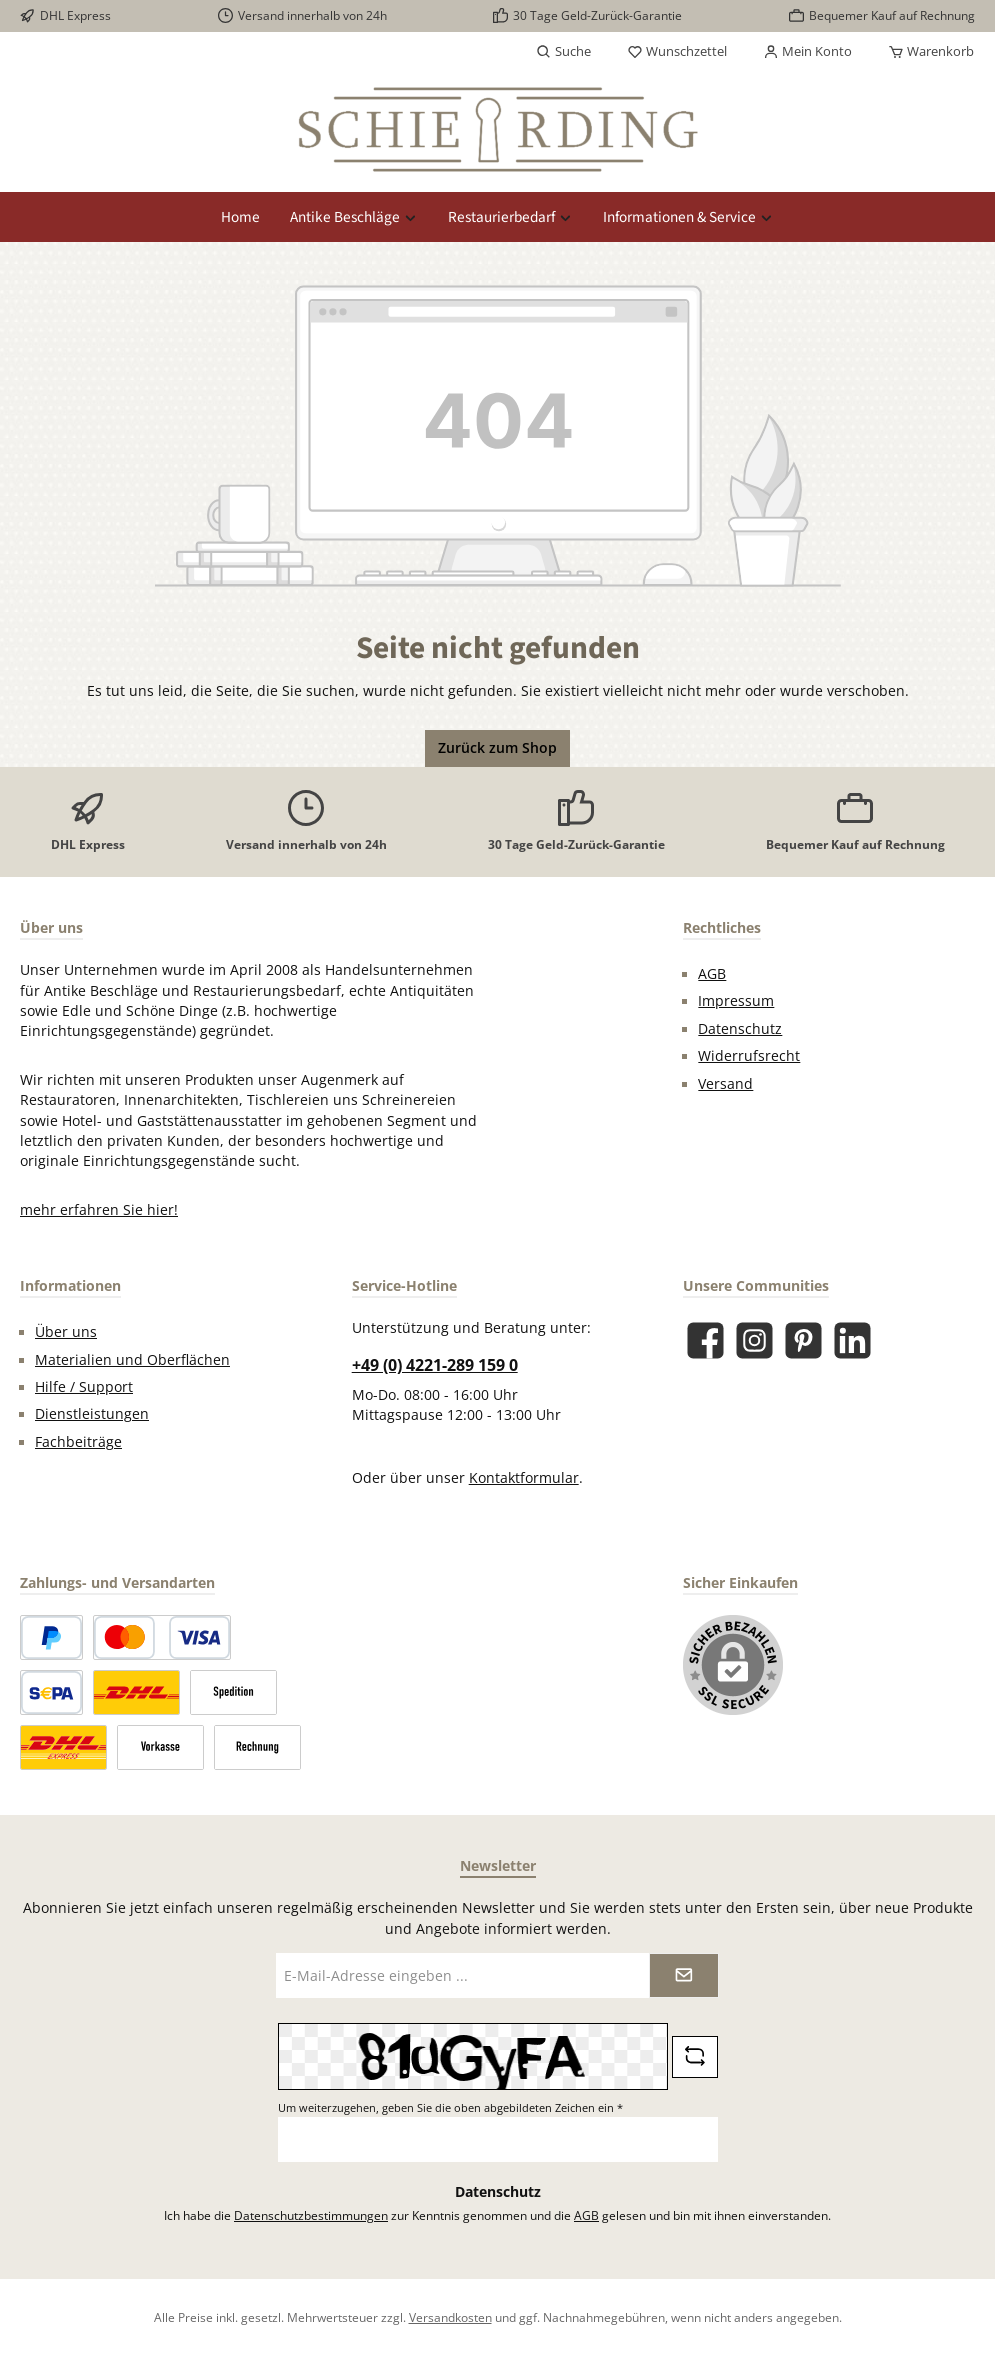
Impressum (736, 1001)
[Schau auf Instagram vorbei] (754, 1340)
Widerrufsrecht (749, 1056)
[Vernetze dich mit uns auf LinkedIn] (852, 1340)
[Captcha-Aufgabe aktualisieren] (695, 2057)
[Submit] (684, 1975)
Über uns (66, 1332)
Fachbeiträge (78, 1442)
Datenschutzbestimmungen (311, 2215)
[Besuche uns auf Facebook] (705, 1340)
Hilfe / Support (84, 1387)
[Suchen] (563, 52)
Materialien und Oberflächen (132, 1360)
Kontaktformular (524, 1478)
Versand (725, 1084)
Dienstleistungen (92, 1414)
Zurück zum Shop (497, 748)
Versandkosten (450, 2317)
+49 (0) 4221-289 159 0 (435, 1365)
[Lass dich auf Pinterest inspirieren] (803, 1340)
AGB (712, 974)
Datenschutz (740, 1029)
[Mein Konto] (807, 52)
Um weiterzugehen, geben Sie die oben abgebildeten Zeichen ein (450, 2107)
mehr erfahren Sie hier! (99, 1210)
